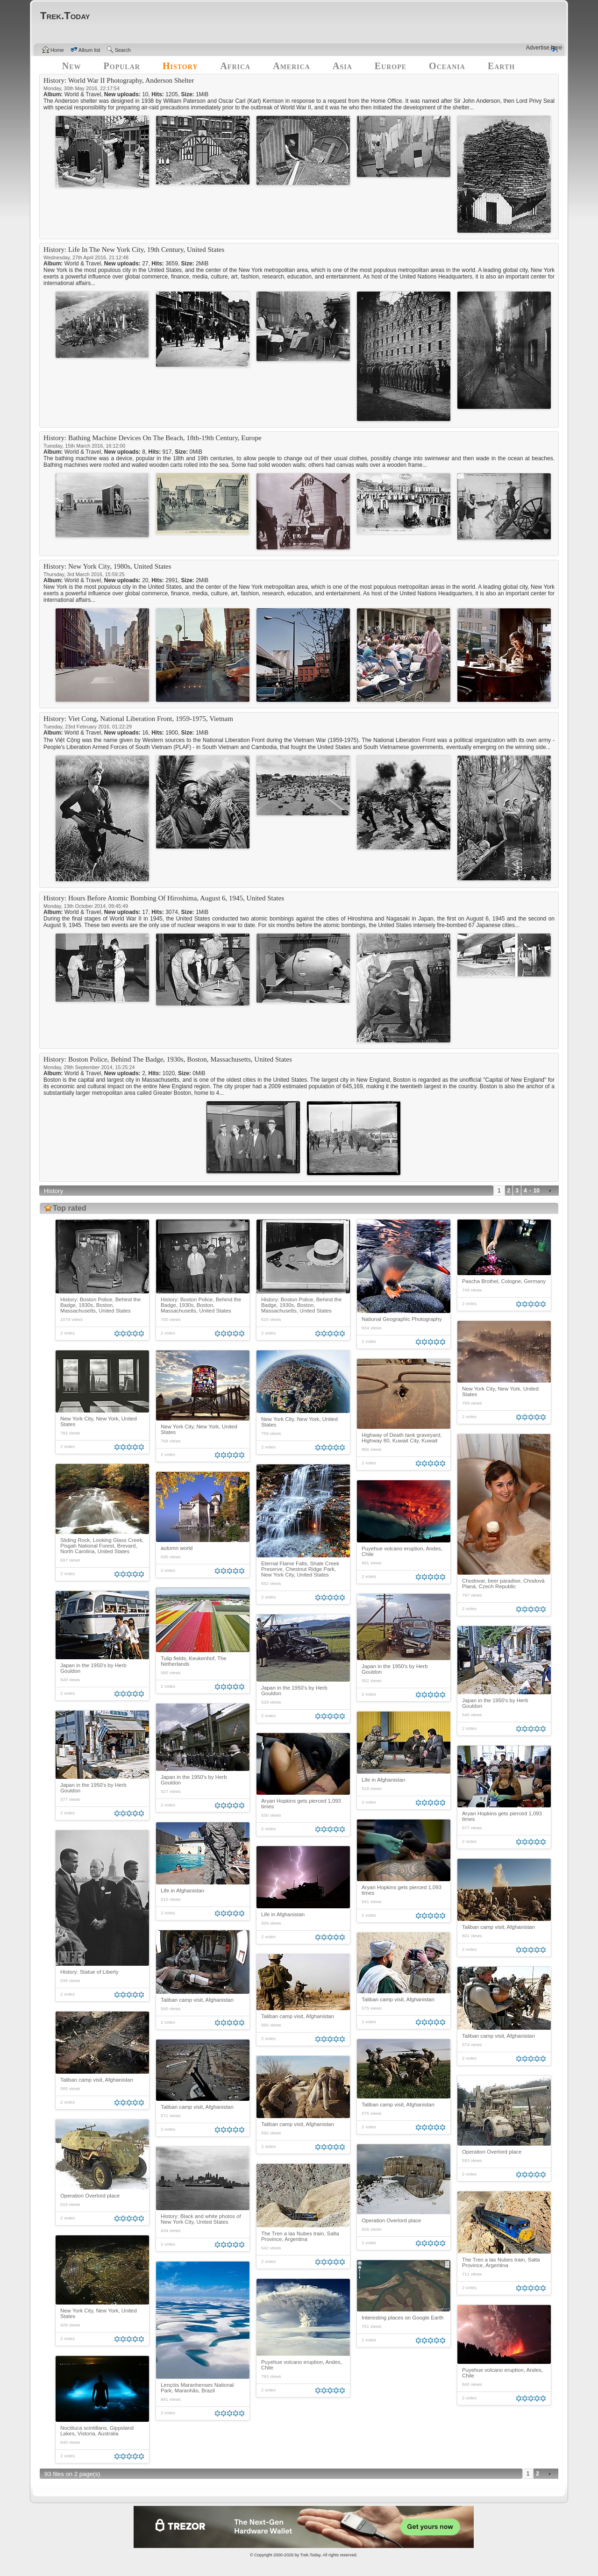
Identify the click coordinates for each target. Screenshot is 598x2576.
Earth (501, 66)
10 (537, 1190)
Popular (122, 66)
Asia (342, 66)
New (71, 66)
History (180, 66)
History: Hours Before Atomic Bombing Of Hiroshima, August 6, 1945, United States (163, 898)
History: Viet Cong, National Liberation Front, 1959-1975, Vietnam (138, 718)
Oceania (447, 66)
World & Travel (82, 94)
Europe (390, 66)
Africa (235, 66)
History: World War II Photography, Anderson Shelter (118, 80)
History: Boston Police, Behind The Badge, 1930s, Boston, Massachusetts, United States (167, 1059)
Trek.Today (310, 2555)
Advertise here (544, 47)
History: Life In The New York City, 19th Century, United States (133, 249)
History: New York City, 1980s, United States (107, 566)
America (291, 66)
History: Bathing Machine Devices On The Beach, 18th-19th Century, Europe (152, 438)
